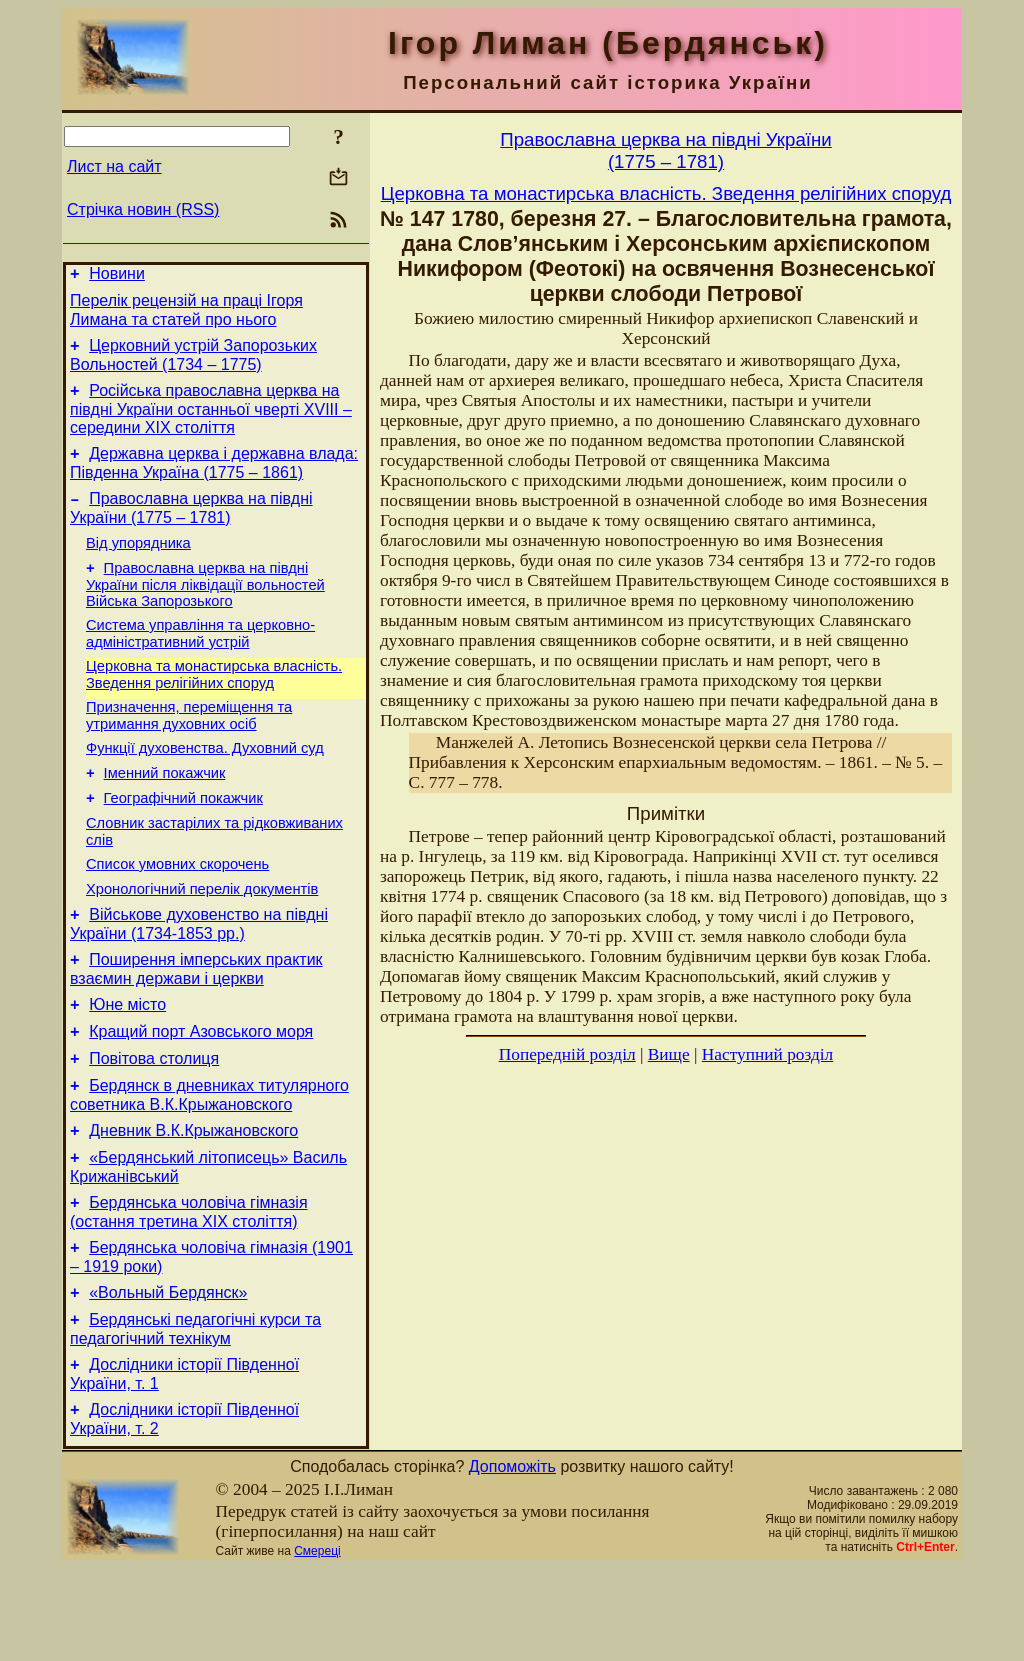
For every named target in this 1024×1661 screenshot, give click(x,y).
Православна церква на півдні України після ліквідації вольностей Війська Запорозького (205, 608)
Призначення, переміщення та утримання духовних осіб (189, 748)
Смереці (317, 1644)
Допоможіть (512, 1559)
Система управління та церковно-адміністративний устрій (200, 660)
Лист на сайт (114, 166)
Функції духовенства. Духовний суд (205, 784)
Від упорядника (138, 564)
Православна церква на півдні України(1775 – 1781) (665, 150)
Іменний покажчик (165, 812)
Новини (117, 276)
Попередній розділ (567, 1054)
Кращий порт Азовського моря (201, 1094)
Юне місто (127, 1064)
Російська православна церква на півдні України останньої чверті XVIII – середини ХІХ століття (211, 421)
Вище (669, 1054)
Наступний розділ (767, 1054)
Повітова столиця (154, 1124)
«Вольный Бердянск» (168, 1376)
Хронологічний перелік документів (202, 940)
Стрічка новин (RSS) (143, 209)
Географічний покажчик (183, 840)
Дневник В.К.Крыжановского (193, 1202)
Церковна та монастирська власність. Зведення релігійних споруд (214, 704)
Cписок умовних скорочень (177, 912)
